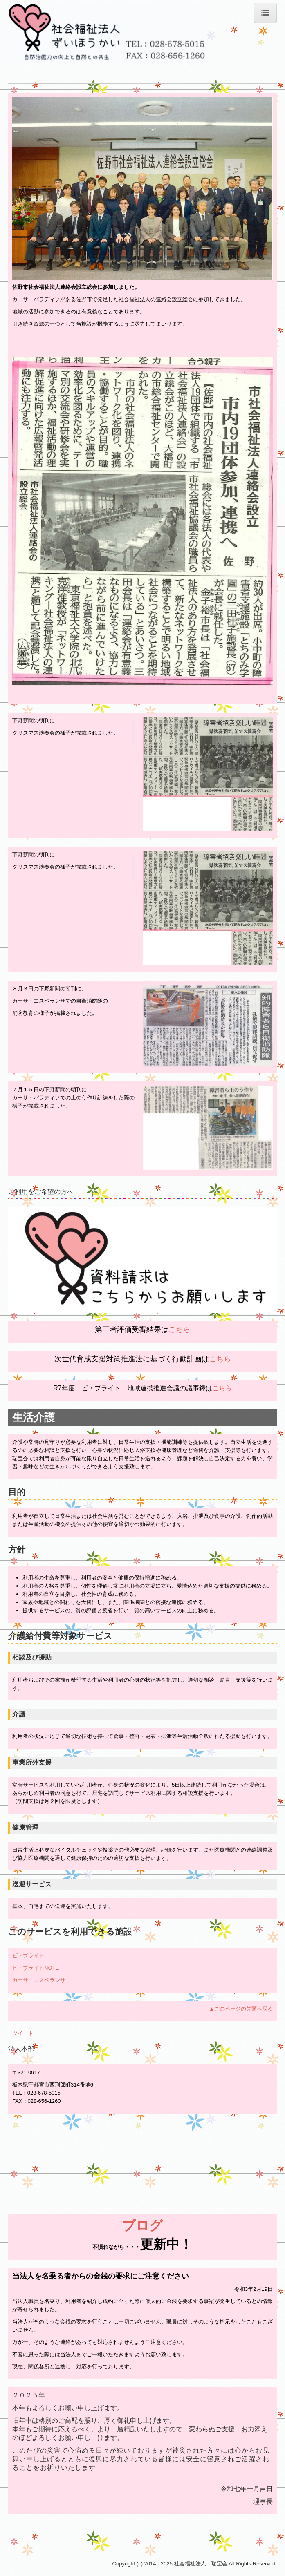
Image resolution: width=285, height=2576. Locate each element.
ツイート (23, 2033)
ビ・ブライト (28, 1956)
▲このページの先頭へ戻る (241, 2009)
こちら (179, 1329)
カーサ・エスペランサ (38, 1980)
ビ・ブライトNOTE (35, 1968)
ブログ (142, 2225)
